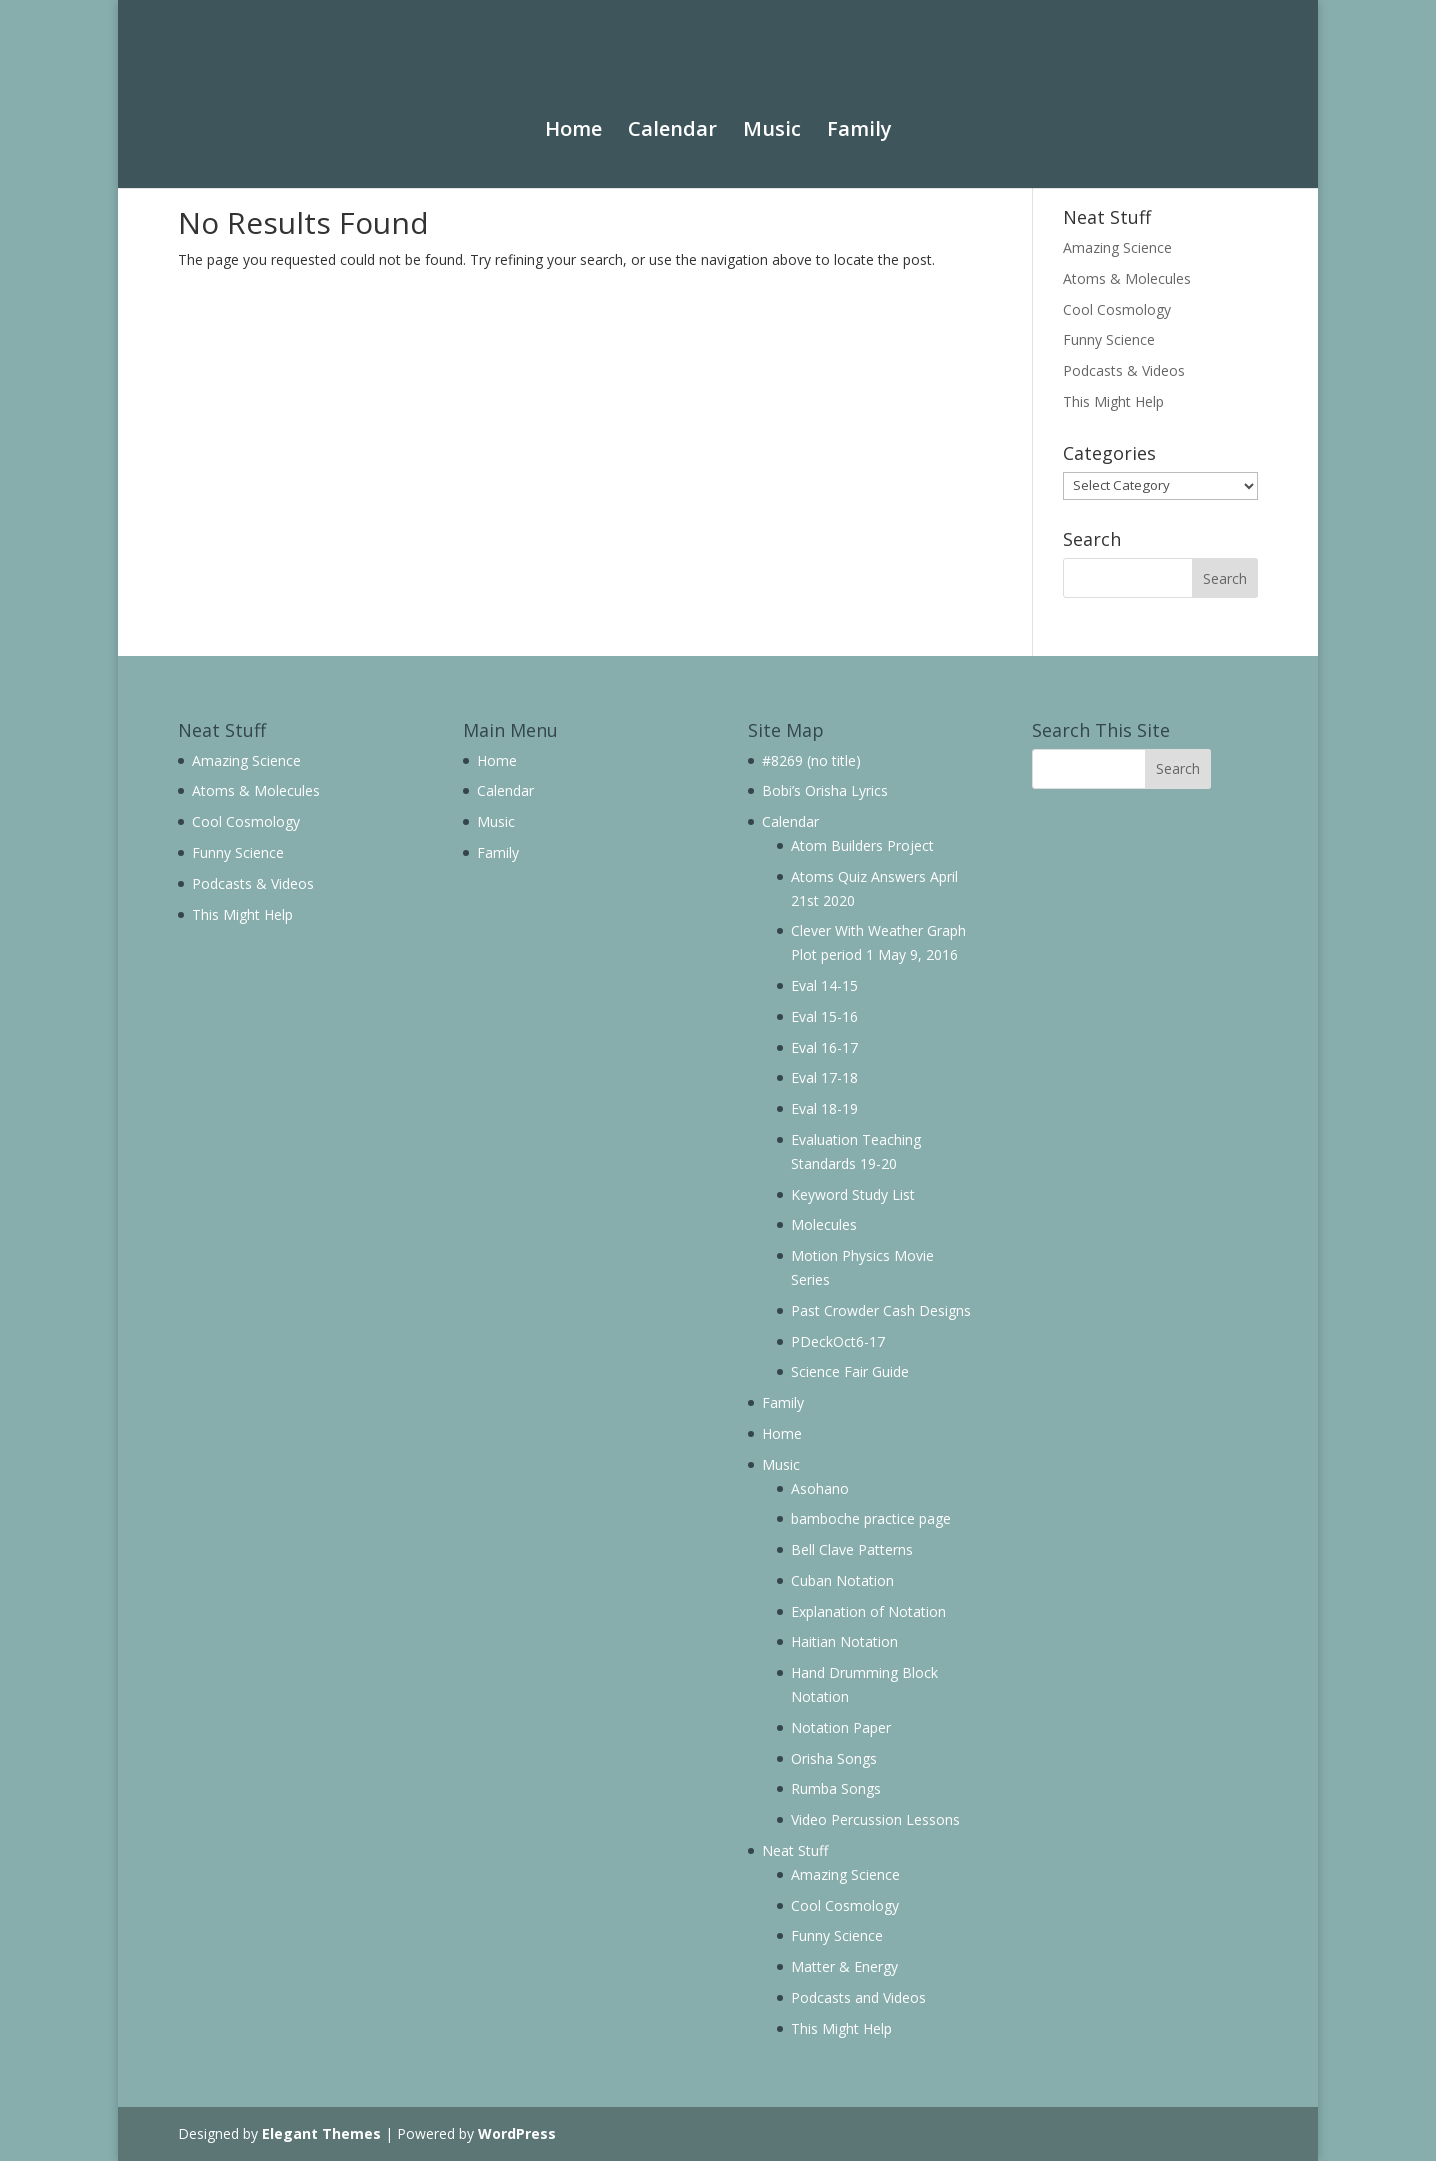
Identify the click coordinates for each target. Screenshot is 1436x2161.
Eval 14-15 (824, 985)
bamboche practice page (871, 1518)
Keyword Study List (853, 1194)
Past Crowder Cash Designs (881, 1310)
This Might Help (1113, 401)
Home (573, 111)
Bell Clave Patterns (852, 1549)
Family (859, 111)
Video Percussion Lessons (875, 1819)
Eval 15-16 (824, 1016)
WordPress (517, 2133)
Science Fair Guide (850, 1371)
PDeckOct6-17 (838, 1341)
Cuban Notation (842, 1580)
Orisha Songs (834, 1758)
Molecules (824, 1224)
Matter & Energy (844, 1966)
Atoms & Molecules (1127, 278)
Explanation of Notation (868, 1611)
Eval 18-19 (824, 1108)
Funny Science (1109, 339)
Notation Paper (841, 1727)
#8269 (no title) (811, 760)
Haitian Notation (844, 1641)
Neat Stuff (795, 1850)
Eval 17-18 (824, 1077)
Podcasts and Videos (858, 1997)
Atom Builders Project (862, 845)
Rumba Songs (836, 1788)
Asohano (820, 1488)
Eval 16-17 (824, 1047)
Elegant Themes (321, 2133)
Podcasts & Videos (1124, 370)
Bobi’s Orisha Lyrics (825, 790)
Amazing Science (1117, 247)
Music (772, 111)
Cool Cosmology (1117, 309)
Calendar (672, 111)
